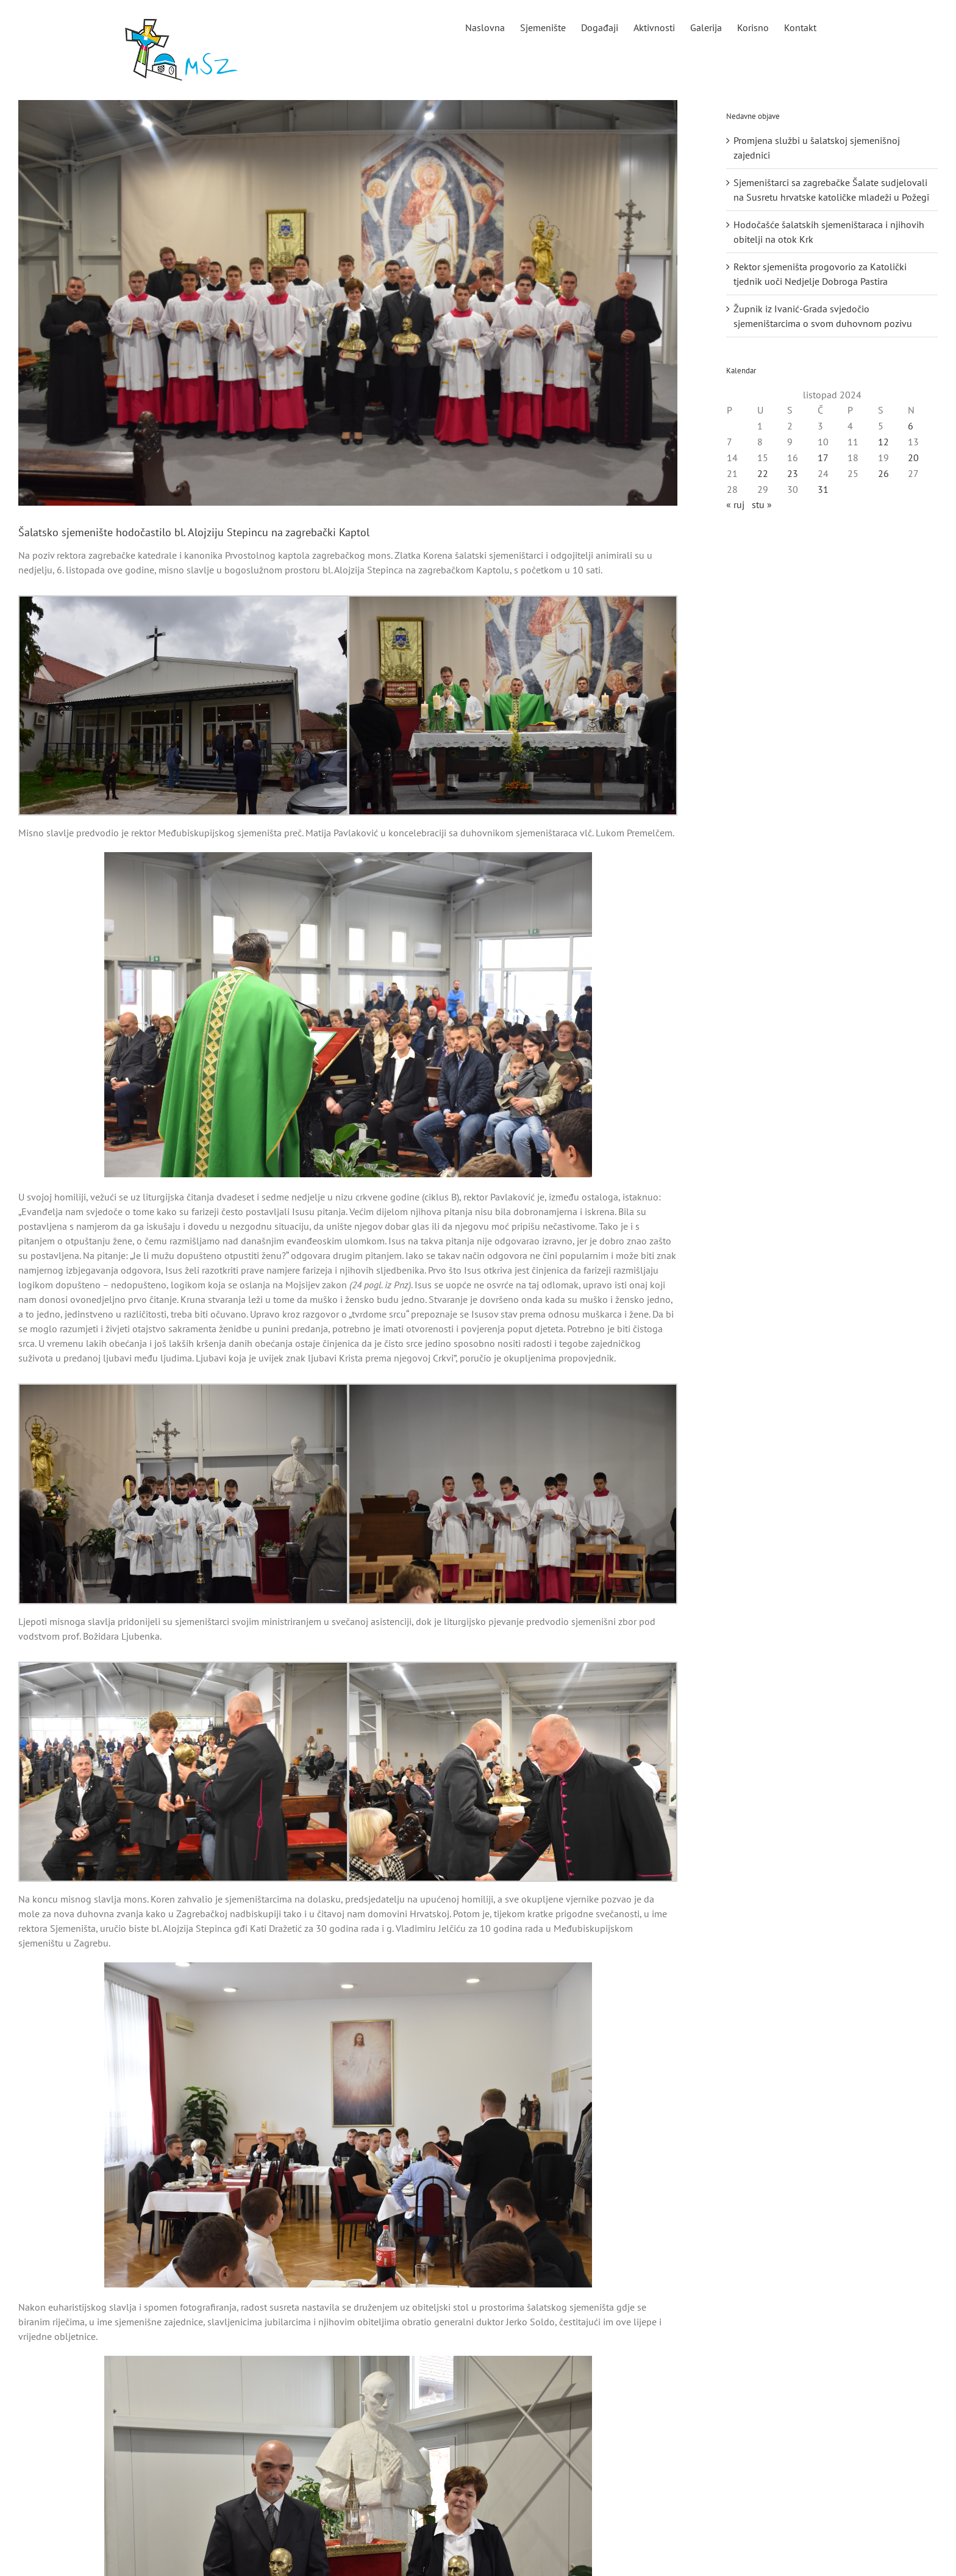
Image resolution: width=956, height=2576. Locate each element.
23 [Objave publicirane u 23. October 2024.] (792, 473)
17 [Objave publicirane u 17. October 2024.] (823, 457)
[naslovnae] (347, 303)
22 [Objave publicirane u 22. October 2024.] (762, 473)
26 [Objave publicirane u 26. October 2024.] (883, 473)
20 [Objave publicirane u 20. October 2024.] (913, 457)
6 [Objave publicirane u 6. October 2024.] (910, 426)
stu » (762, 504)
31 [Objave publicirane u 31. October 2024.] (823, 489)
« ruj (735, 504)
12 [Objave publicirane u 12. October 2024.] (883, 442)
